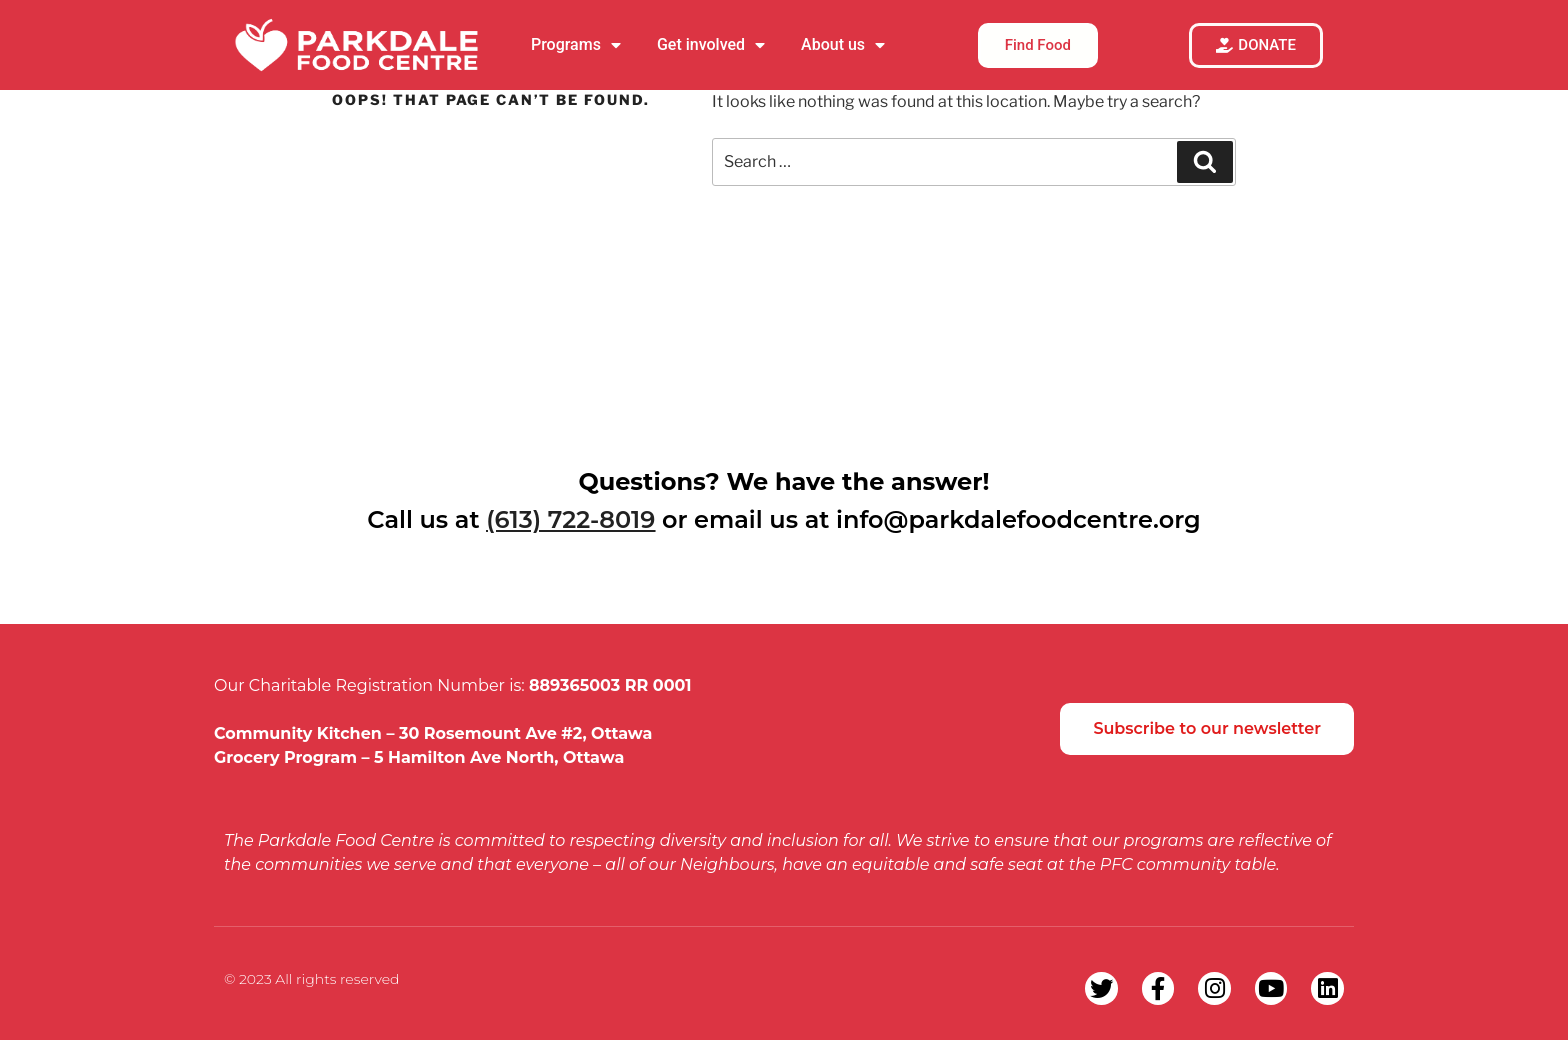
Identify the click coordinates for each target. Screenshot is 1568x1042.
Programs (576, 45)
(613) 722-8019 (570, 519)
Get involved (711, 45)
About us (843, 45)
